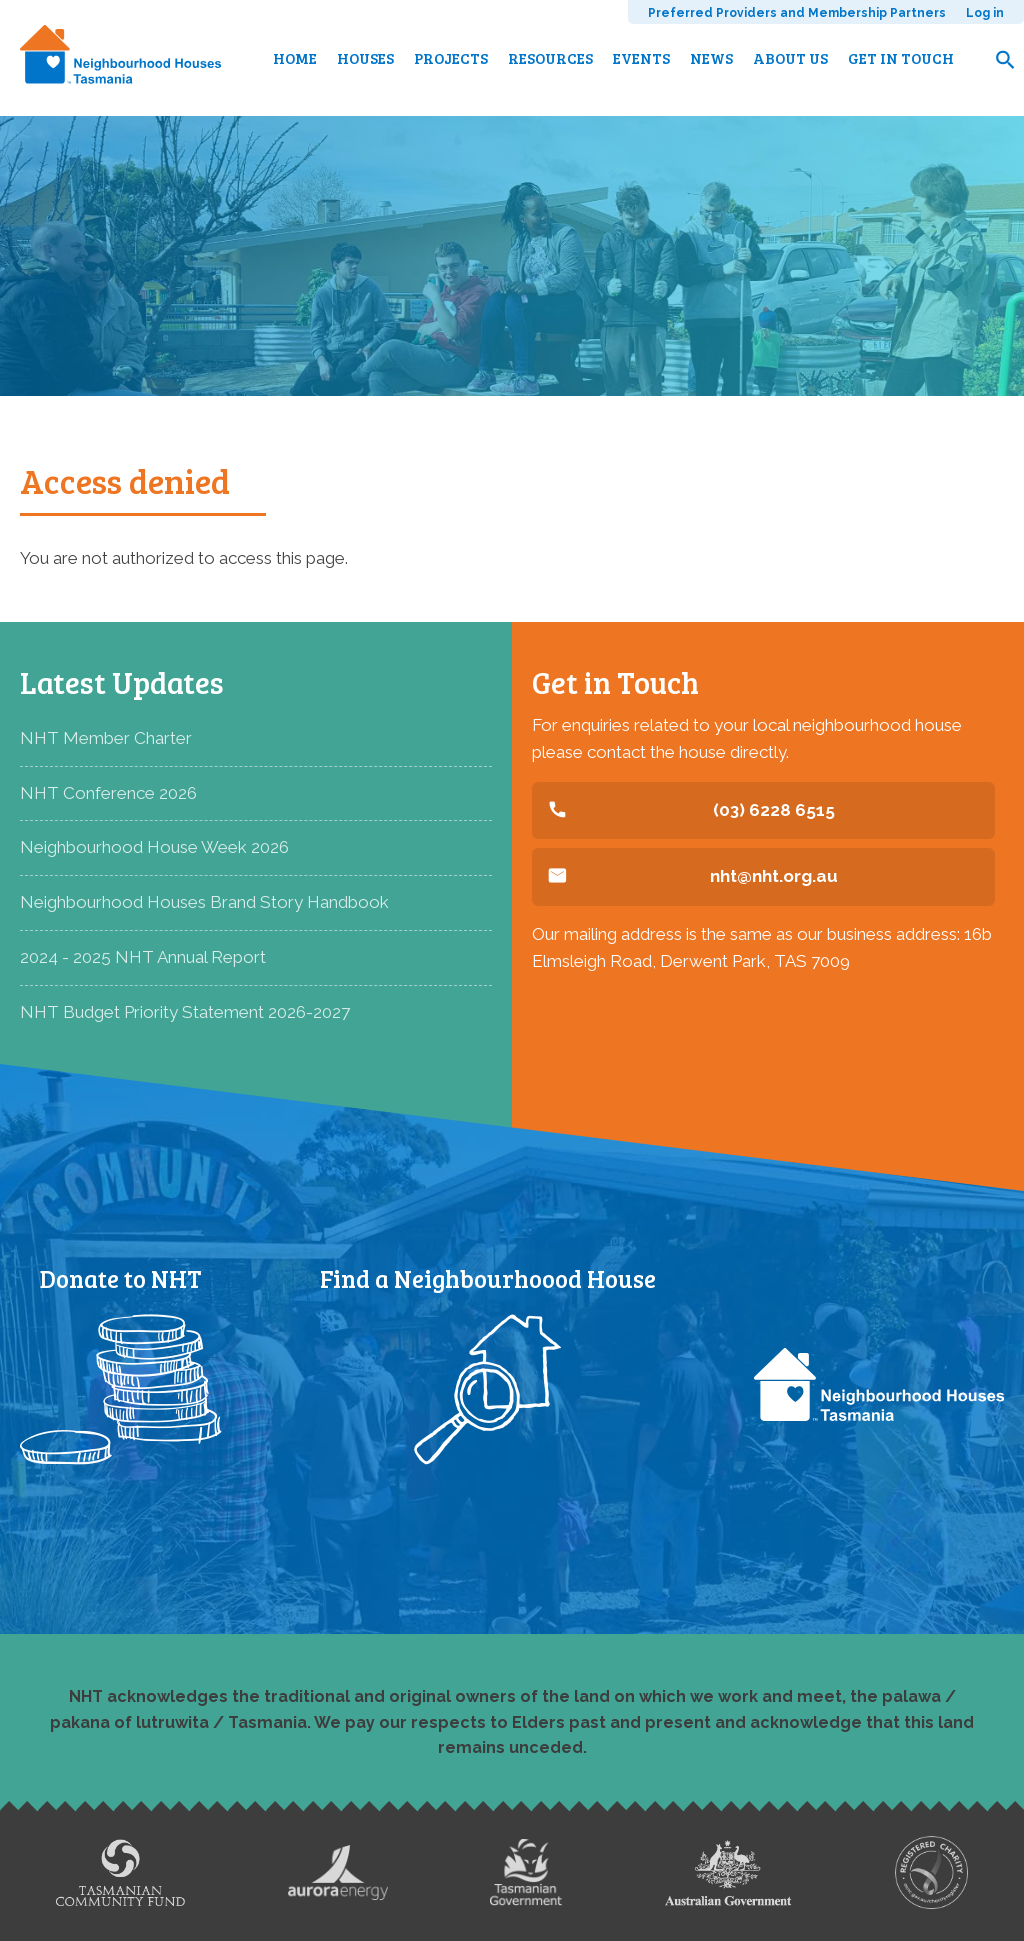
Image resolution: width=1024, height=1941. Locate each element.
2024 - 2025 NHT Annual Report (143, 957)
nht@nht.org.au (774, 876)
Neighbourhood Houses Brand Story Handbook (204, 902)
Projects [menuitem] (451, 58)
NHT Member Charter (106, 738)
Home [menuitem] (295, 58)
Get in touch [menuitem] (901, 58)
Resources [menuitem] (550, 58)
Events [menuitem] (641, 58)
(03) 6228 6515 (774, 810)
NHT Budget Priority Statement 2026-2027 (185, 1012)
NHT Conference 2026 (108, 793)
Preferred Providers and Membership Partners (797, 13)
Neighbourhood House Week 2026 (154, 847)
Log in (985, 13)
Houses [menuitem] (365, 58)
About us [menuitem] (790, 58)
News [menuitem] (711, 58)
